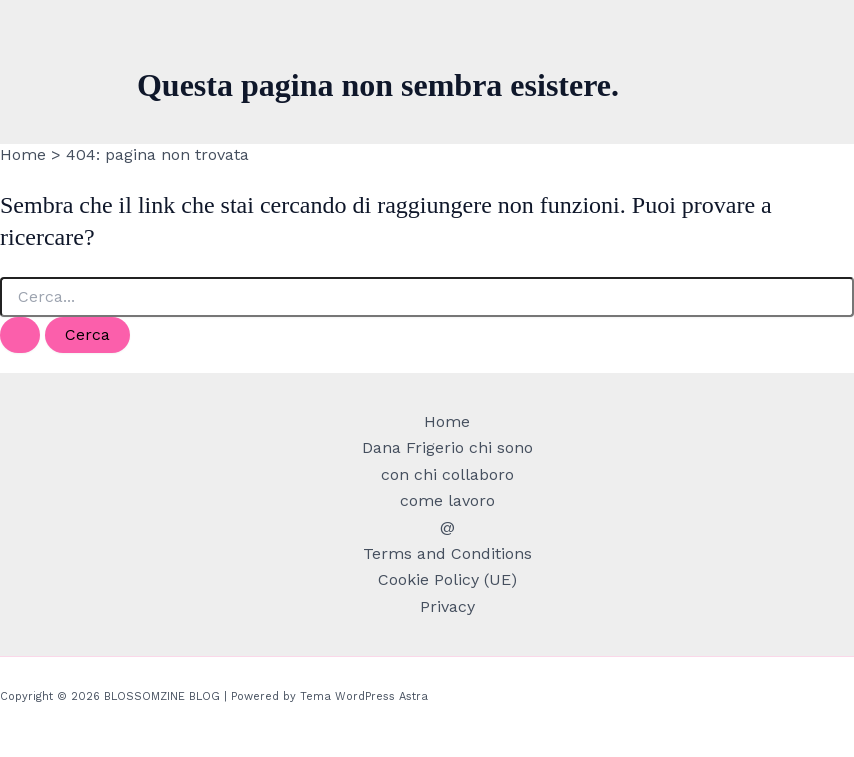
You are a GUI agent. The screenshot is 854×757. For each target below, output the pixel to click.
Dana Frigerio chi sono (447, 447)
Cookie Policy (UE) (447, 579)
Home (447, 421)
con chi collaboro (447, 474)
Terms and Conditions (447, 553)
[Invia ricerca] (20, 335)
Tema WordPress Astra (364, 696)
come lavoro (447, 500)
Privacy (447, 606)
